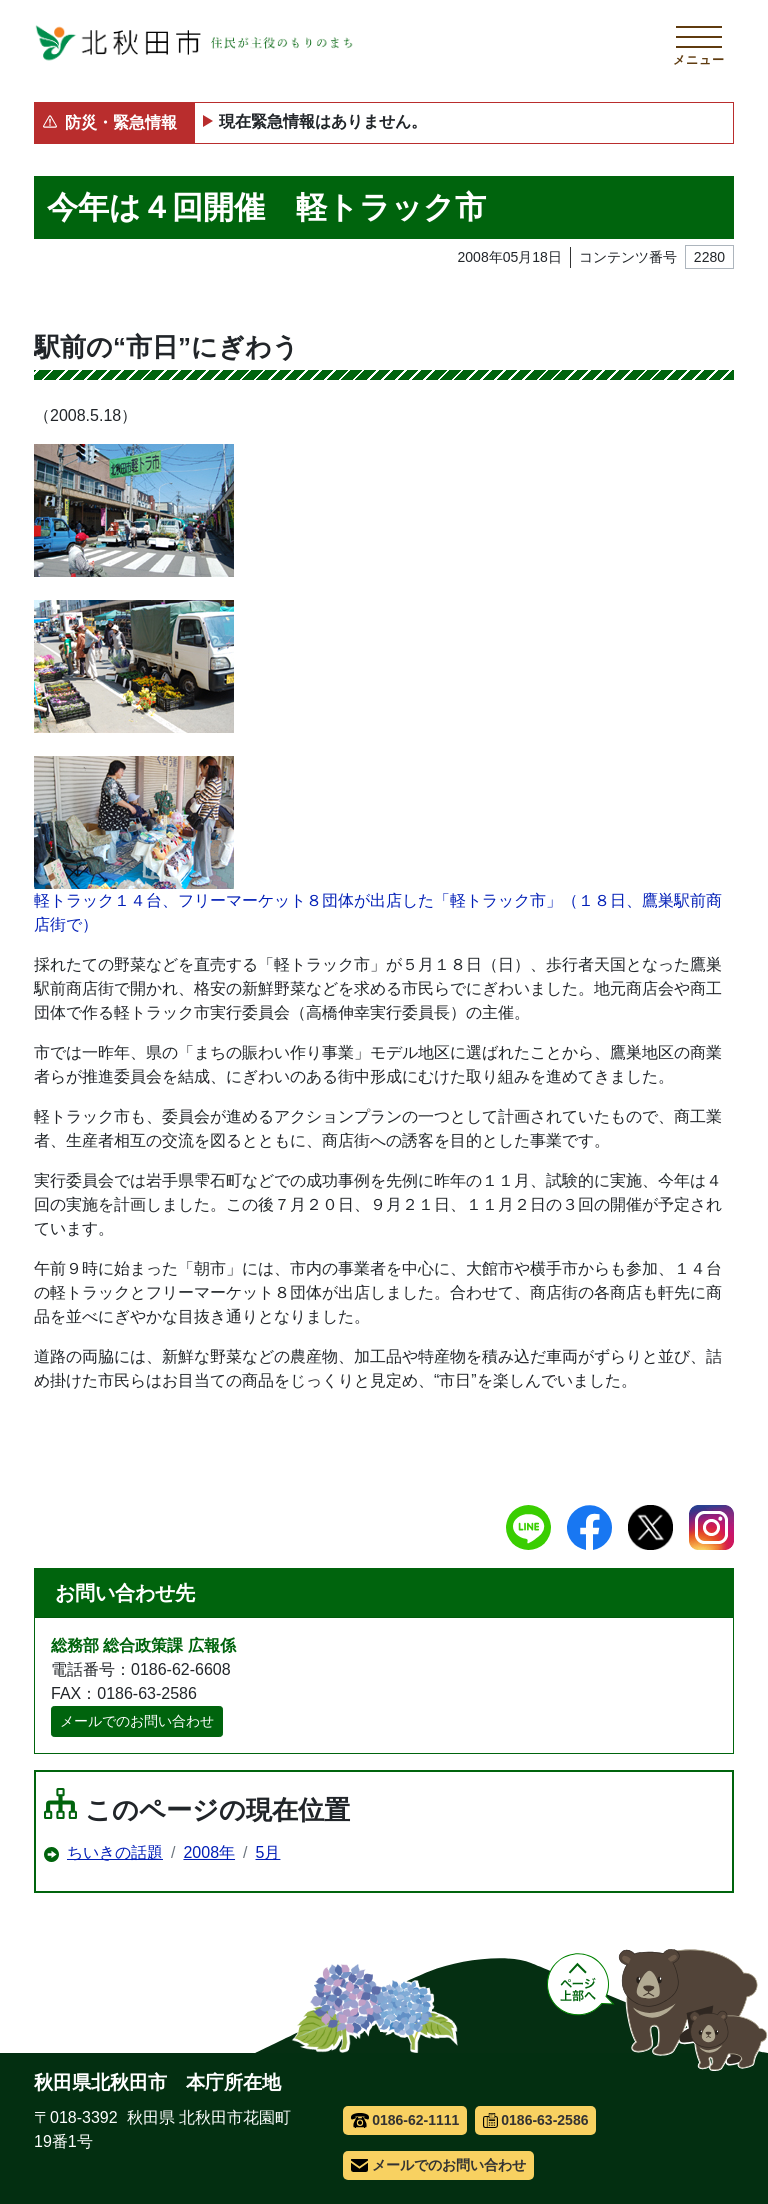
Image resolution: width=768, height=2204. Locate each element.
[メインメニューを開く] (699, 43)
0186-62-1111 (405, 2120)
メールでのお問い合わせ (137, 1721)
